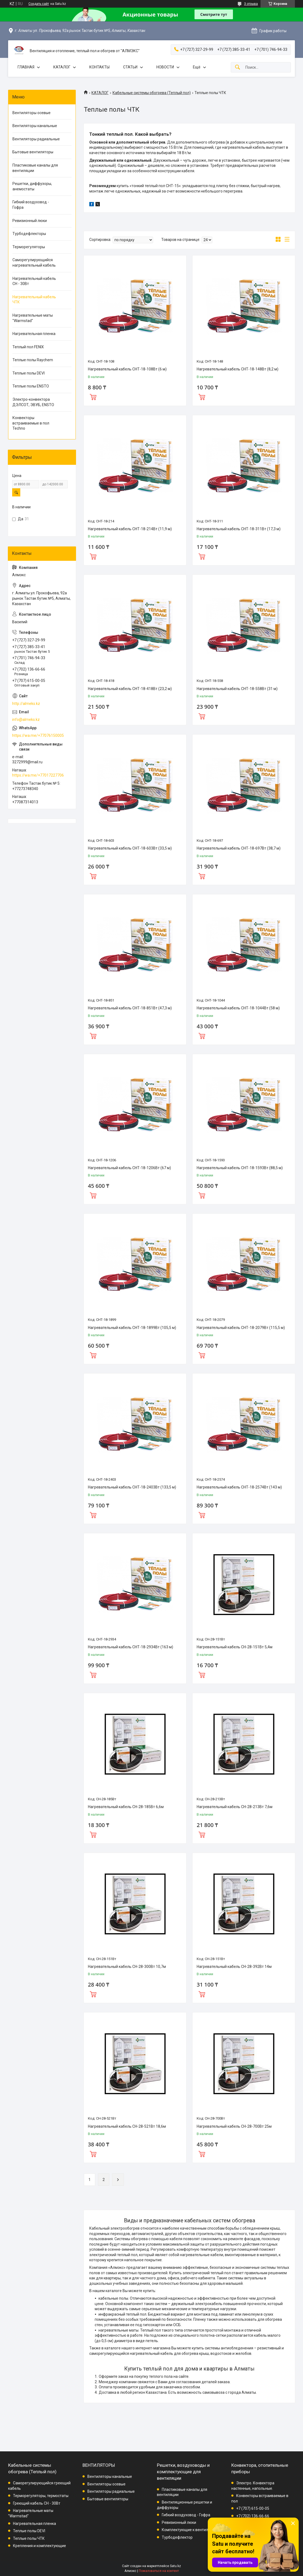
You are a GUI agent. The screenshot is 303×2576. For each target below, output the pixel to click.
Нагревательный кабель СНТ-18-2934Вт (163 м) (130, 1647)
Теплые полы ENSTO (30, 386)
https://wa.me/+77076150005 (38, 735)
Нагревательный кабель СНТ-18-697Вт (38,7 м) (239, 848)
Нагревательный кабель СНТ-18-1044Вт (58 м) (238, 1008)
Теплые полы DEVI (28, 373)
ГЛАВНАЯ (26, 67)
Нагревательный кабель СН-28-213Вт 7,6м (234, 1807)
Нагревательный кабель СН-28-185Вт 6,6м (126, 1807)
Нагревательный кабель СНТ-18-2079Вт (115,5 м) (241, 1327)
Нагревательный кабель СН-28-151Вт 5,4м (234, 1647)
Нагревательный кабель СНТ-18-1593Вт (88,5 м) (240, 1168)
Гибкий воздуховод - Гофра (30, 205)
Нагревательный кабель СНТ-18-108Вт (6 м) (127, 369)
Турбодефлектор (177, 2537)
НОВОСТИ (165, 67)
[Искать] (237, 67)
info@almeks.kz (26, 719)
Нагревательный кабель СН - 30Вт (34, 281)
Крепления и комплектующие (39, 2546)
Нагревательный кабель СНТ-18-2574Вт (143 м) (239, 1487)
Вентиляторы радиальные (36, 139)
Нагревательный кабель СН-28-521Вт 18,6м (127, 2126)
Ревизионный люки (29, 220)
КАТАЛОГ (61, 67)
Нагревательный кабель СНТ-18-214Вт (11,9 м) (130, 529)
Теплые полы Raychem (32, 360)
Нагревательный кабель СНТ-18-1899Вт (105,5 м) (132, 1327)
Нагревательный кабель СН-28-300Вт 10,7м (127, 1966)
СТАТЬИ (130, 67)
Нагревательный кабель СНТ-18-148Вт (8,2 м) (237, 369)
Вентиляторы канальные (34, 126)
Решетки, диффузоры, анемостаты (32, 186)
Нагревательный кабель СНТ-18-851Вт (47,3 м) (130, 1008)
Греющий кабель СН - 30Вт (36, 2503)
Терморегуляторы (28, 247)
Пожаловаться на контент (159, 2571)
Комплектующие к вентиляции (189, 2530)
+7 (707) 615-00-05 (252, 2508)
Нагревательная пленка (33, 333)
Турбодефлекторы (29, 233)
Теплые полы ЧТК (29, 2538)
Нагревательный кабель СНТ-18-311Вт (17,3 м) (239, 529)
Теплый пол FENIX (28, 347)
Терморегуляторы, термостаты (40, 2496)
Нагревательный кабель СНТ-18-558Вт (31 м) (237, 689)
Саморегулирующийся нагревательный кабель (34, 262)
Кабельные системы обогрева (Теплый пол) (152, 93)
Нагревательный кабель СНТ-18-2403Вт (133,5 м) (132, 1487)
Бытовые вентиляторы (32, 152)
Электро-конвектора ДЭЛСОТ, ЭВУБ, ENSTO (33, 402)
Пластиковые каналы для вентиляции (35, 168)
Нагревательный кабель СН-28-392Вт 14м (234, 1966)
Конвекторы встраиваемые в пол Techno (30, 423)
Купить (93, 396)
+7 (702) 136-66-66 (252, 2516)
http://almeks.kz (26, 703)
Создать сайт (38, 4)
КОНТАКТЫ (99, 67)
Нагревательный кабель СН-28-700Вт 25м (234, 2126)
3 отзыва (251, 4)
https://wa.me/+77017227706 (38, 775)
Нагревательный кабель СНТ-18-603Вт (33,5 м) (130, 848)
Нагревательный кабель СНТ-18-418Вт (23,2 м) (130, 689)
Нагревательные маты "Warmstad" (32, 318)
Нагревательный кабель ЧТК (34, 299)
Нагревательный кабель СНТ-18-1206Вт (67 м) (129, 1168)
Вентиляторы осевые (31, 113)
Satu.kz (175, 2566)
